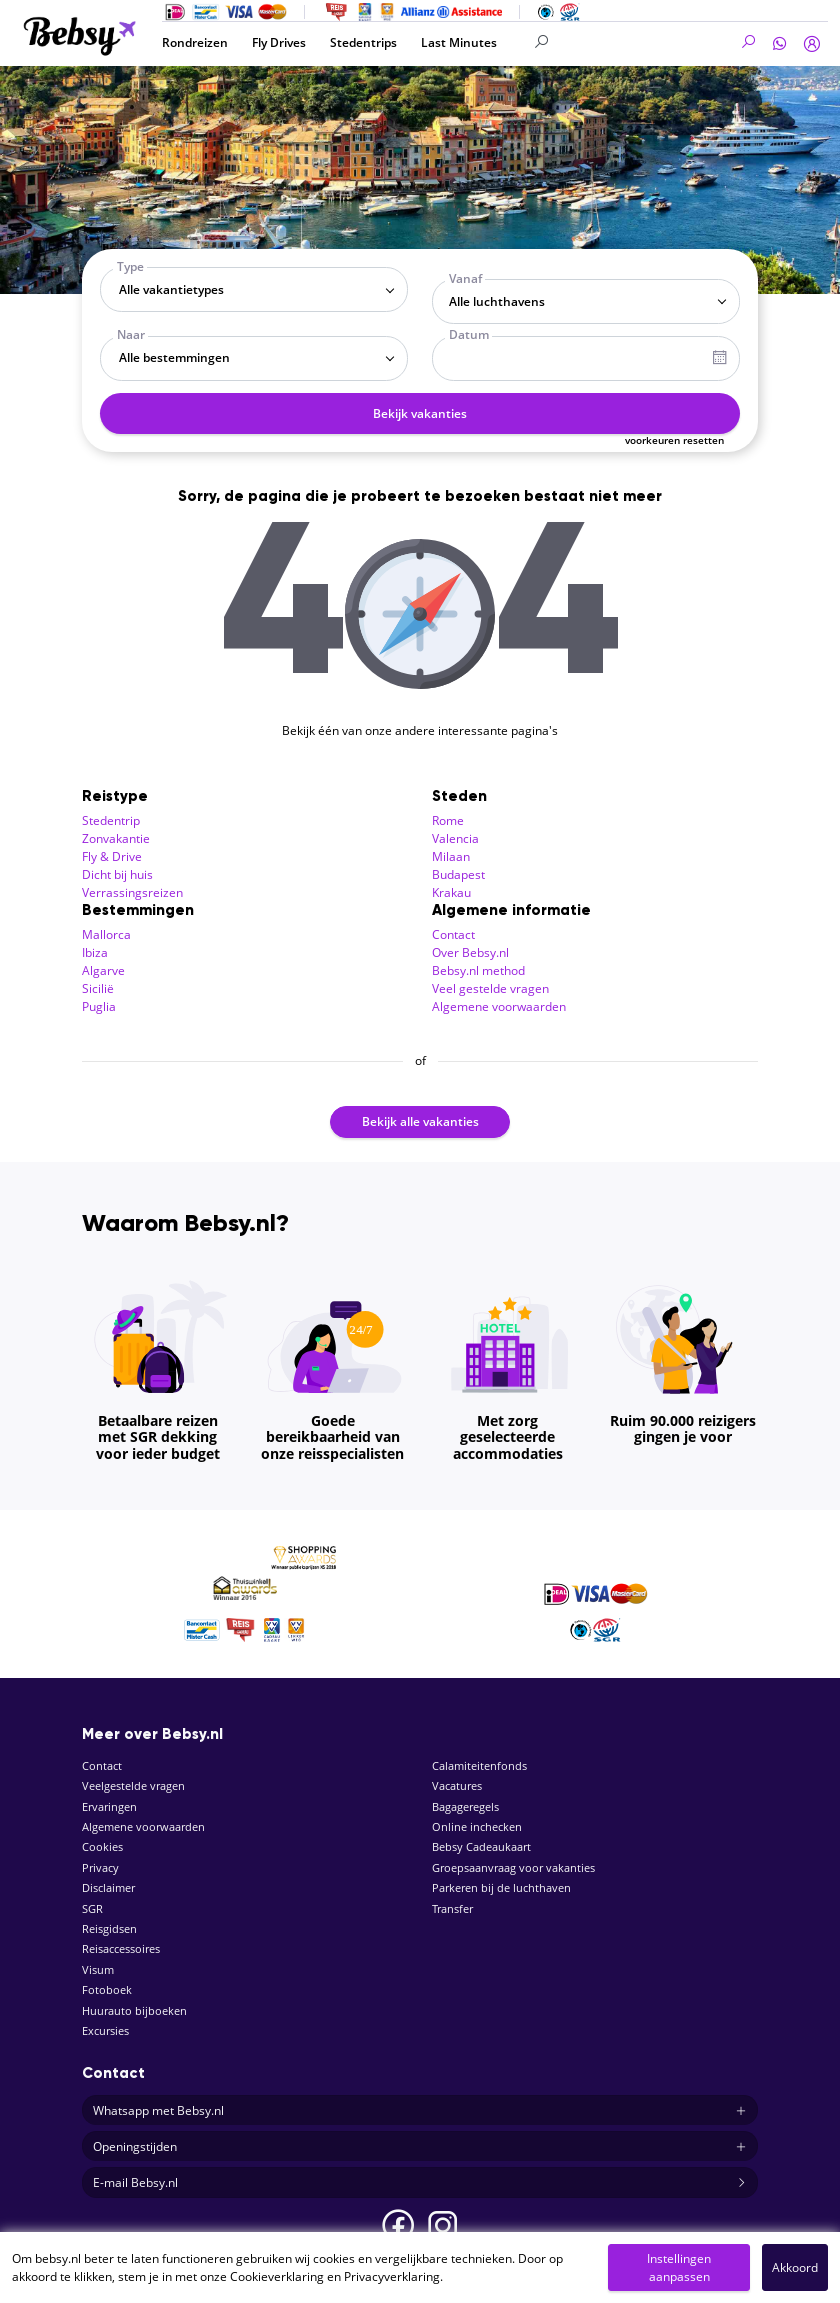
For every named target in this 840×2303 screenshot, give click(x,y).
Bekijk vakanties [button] (420, 413)
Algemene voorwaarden (499, 1006)
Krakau (451, 892)
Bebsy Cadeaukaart (481, 1846)
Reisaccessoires (121, 1948)
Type (130, 266)
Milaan (451, 856)
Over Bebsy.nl (470, 952)
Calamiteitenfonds (479, 1765)
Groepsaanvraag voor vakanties (513, 1867)
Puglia (99, 1006)
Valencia (455, 838)
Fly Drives (279, 42)
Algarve (103, 970)
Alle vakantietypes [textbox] (171, 289)
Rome (448, 820)
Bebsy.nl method (478, 970)
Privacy (100, 1867)
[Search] (645, 42)
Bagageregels (465, 1806)
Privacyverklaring (392, 2276)
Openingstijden (420, 2147)
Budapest (458, 874)
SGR (92, 1908)
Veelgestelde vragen (133, 1785)
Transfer (452, 1908)
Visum (98, 1969)
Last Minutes (459, 42)
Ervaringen (109, 1806)
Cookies (102, 1846)
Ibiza (95, 952)
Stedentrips (363, 42)
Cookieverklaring (277, 2276)
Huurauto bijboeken (134, 2010)
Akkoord (795, 2267)
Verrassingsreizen (132, 892)
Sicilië (98, 988)
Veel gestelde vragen (490, 988)
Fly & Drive (112, 856)
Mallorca (106, 934)
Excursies (105, 2030)
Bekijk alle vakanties (420, 1121)
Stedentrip (111, 820)
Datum (469, 334)
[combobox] (254, 289)
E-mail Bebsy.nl (420, 2183)
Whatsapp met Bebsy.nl (420, 2111)
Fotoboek (107, 1989)
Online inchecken (477, 1826)
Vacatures (457, 1785)
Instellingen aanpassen (679, 2267)
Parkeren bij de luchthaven (501, 1887)
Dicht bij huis (117, 874)
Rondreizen (195, 42)
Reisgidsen (109, 1928)
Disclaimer (108, 1887)
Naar (131, 334)
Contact (453, 934)
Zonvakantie (116, 838)
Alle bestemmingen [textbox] (174, 357)
